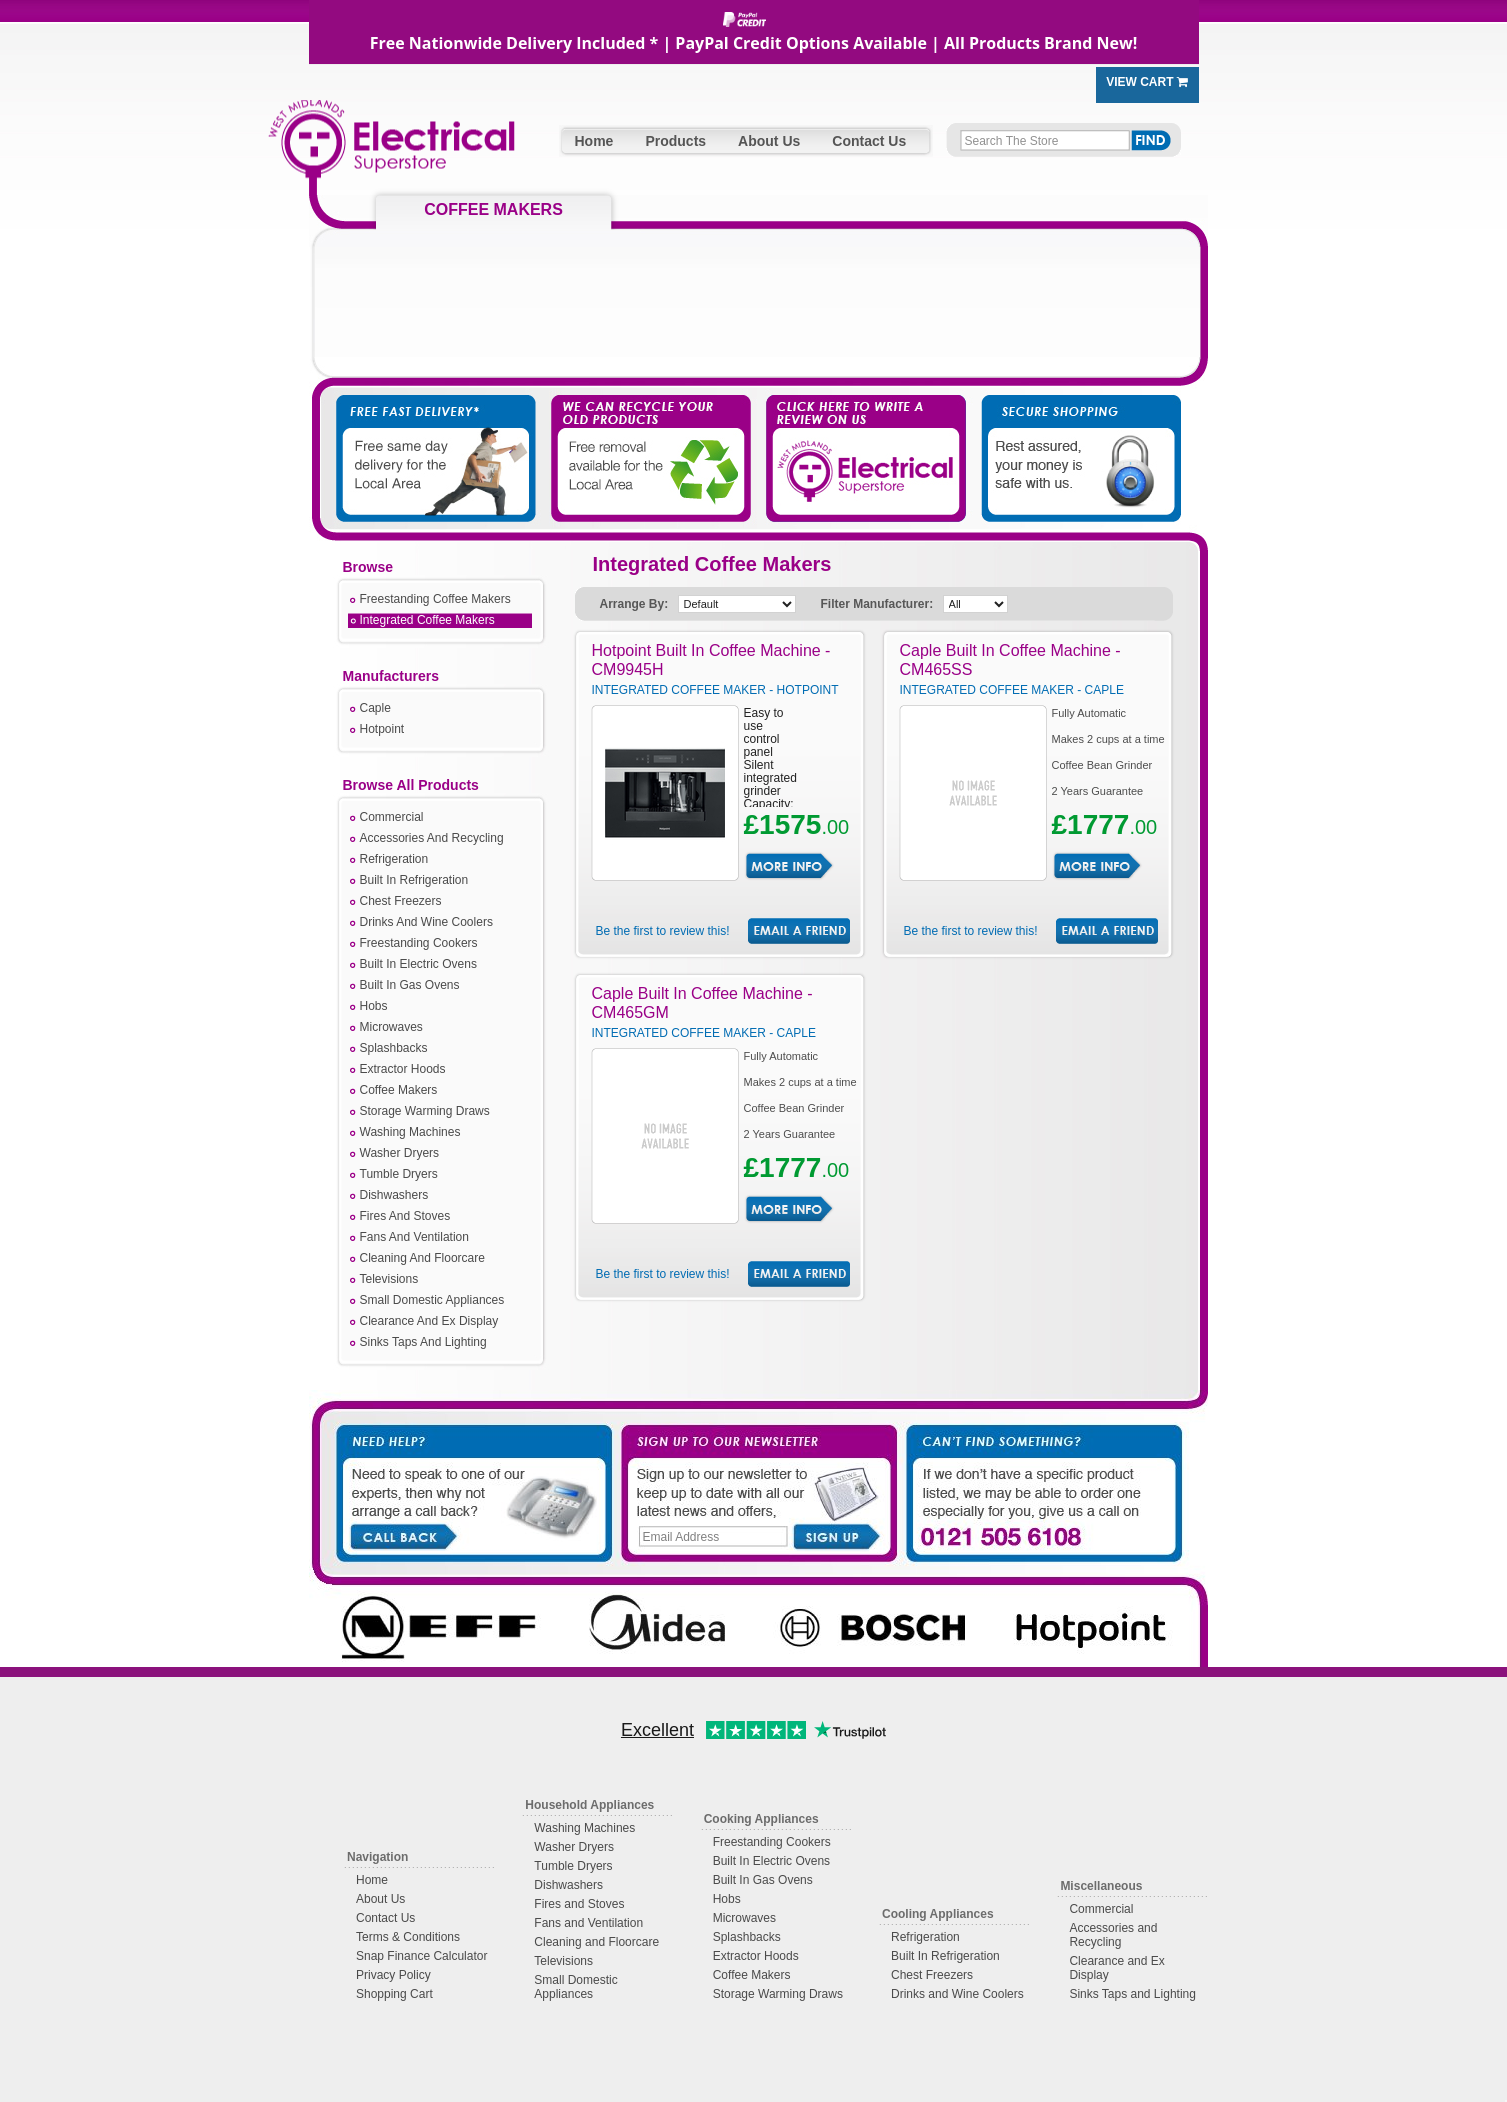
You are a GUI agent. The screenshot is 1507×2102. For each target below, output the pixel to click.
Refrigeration (394, 859)
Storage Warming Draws (425, 1111)
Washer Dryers (400, 1153)
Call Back (402, 1535)
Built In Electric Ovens (418, 964)
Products (675, 141)
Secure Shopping (1069, 439)
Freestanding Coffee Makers (435, 599)
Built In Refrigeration (414, 880)
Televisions (389, 1279)
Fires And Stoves (405, 1216)
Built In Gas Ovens (410, 985)
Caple (375, 708)
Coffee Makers (399, 1090)
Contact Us (869, 141)
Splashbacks (394, 1048)
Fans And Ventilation (414, 1237)
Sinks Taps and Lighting (1132, 1994)
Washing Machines (410, 1132)
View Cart (1147, 82)
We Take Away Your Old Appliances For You (649, 439)
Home (594, 141)
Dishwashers (394, 1195)
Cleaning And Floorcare (422, 1258)
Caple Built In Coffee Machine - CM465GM (702, 1003)
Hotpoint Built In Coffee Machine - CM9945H (711, 660)
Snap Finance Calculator (421, 1956)
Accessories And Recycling (432, 838)
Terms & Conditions (408, 1937)
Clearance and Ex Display (1116, 1968)
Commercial (392, 817)
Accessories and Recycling (1113, 1935)
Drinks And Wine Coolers (426, 922)
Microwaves (391, 1027)
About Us (769, 141)
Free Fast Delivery (439, 439)
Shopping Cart (394, 1994)
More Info (789, 866)
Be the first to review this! (662, 931)
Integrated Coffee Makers (427, 620)
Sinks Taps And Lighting (423, 1342)
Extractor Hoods (403, 1069)
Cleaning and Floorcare (596, 1942)
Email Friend (799, 931)
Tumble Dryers (399, 1174)
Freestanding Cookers (419, 943)
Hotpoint (382, 729)
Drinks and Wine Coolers (957, 1994)
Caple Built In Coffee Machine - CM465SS (1010, 660)
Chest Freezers (401, 901)
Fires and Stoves (579, 1904)
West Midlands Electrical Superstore (391, 147)
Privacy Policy (393, 1975)
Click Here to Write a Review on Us (859, 439)
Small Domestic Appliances (432, 1300)
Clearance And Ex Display (429, 1321)
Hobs (374, 1006)
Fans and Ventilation (588, 1923)
